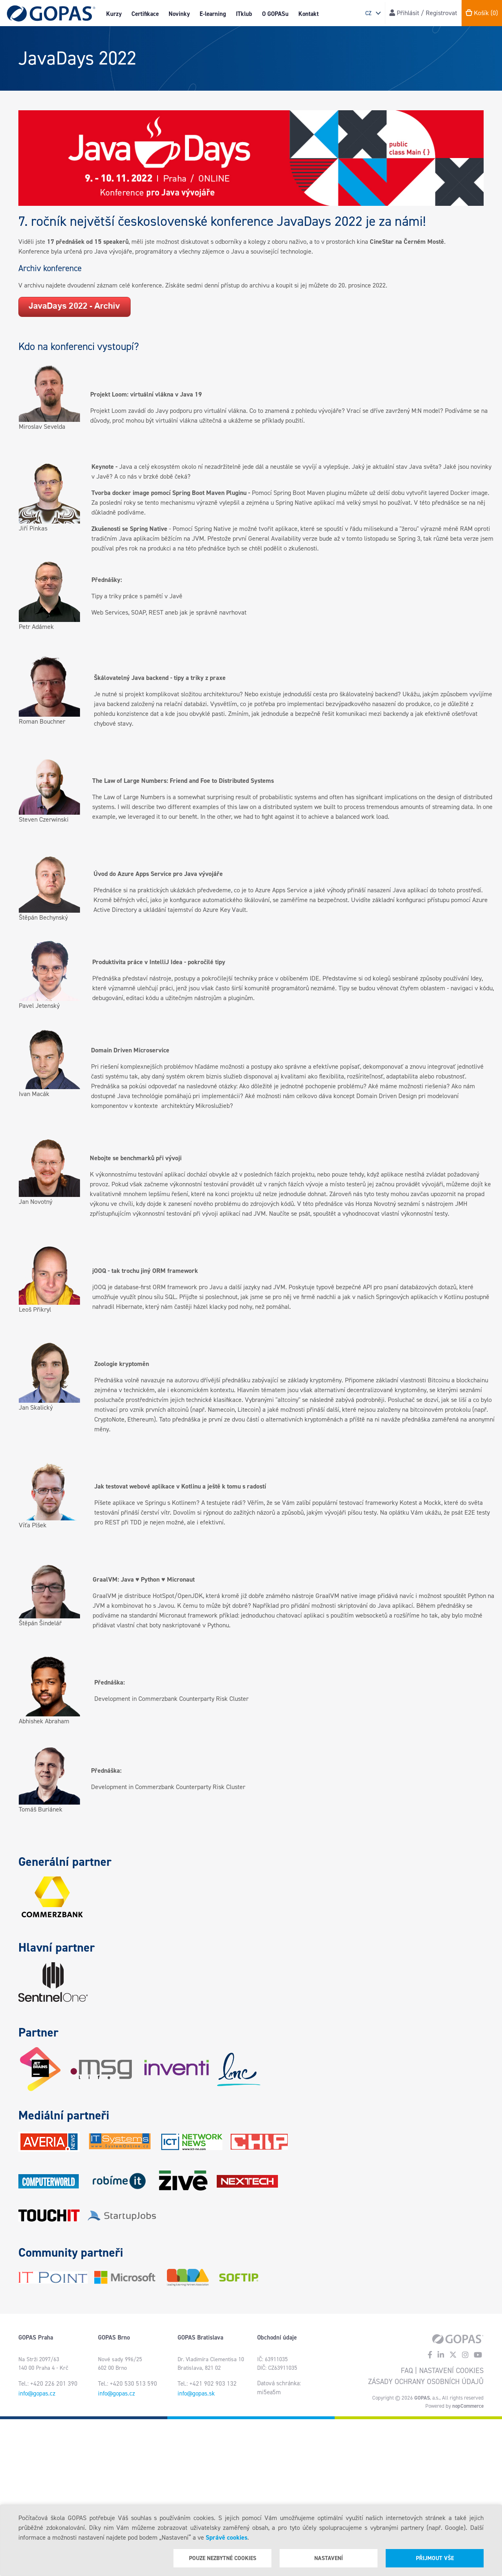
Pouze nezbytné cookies (222, 2558)
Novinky (179, 14)
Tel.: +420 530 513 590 (127, 2384)
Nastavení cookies (451, 2370)
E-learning (213, 14)
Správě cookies (226, 2537)
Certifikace (145, 14)
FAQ (407, 2370)
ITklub (244, 14)
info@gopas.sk (196, 2393)
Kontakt (308, 14)
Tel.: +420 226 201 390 (48, 2384)
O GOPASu (275, 14)
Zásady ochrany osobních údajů (426, 2382)
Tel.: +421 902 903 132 (207, 2384)
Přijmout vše (435, 2558)
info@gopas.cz (37, 2393)
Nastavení (328, 2558)
